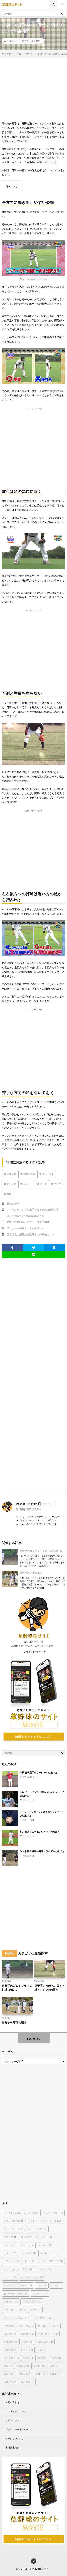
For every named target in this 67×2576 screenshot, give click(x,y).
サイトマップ (12, 2420)
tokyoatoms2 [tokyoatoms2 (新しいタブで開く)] (34, 278)
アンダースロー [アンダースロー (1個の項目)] (53, 2212)
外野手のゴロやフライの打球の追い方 (41, 1550)
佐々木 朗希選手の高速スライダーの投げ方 (42, 1851)
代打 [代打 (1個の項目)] (42, 2325)
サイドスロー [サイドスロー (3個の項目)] (29, 2237)
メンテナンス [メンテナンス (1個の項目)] (43, 2317)
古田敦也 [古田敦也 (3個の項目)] (10, 2333)
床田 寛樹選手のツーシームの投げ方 (38, 1772)
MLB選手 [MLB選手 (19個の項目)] (31, 2212)
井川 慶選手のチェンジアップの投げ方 (40, 1831)
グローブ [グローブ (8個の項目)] (10, 2237)
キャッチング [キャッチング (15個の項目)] (37, 2229)
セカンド (10, 1184)
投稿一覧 (47, 1503)
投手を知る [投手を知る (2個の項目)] (11, 2357)
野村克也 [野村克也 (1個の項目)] (27, 2382)
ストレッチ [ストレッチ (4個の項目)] (28, 2253)
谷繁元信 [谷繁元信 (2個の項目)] (25, 2374)
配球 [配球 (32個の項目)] (40, 2374)
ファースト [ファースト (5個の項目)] (40, 2293)
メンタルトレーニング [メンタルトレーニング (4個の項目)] (17, 2317)
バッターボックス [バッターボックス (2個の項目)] (32, 2277)
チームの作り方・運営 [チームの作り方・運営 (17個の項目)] (18, 2269)
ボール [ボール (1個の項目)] (35, 2309)
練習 (7, 1193)
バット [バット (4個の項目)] (41, 2285)
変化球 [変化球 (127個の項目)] (10, 2341)
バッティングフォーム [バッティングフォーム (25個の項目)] (18, 2285)
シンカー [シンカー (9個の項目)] (44, 2245)
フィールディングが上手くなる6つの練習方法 (32, 1209)
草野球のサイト (42, 2569)
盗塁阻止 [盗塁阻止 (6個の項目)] (22, 2366)
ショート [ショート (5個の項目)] (27, 2245)
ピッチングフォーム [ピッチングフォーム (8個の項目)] (16, 2293)
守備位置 (10, 1174)
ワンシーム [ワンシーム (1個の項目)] (26, 2325)
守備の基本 (27, 1174)
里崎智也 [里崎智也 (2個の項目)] (10, 2382)
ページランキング (14, 2438)
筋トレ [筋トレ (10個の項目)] (39, 2366)
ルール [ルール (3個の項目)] (9, 2325)
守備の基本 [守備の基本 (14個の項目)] (44, 2341)
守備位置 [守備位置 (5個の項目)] (10, 2349)
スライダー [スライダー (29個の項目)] (12, 2261)
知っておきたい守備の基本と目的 (25, 1215)
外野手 (25, 41)
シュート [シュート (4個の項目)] (10, 2245)
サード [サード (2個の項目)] (48, 2237)
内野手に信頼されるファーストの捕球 (28, 1222)
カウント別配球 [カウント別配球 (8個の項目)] (13, 2220)
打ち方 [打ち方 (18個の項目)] (27, 2349)
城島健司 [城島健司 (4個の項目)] (27, 2333)
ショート (26, 1184)
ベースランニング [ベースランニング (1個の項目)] (15, 2309)
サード (42, 1184)
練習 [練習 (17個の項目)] (54, 2366)
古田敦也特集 (12, 2447)
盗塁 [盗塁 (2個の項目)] (8, 2366)
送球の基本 (13, 1203)
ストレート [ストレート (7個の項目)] (47, 2253)
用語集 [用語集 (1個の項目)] (56, 2357)
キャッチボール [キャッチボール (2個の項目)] (13, 2229)
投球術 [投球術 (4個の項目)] (28, 2357)
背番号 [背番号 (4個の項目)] (9, 2374)
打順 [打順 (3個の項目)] (41, 2349)
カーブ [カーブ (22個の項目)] (55, 2220)
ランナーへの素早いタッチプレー (25, 1228)
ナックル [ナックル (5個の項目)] (10, 2277)
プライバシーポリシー (17, 2429)
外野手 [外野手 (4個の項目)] (26, 2341)
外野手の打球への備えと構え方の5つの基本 (49, 1987)
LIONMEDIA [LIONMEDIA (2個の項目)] (12, 2212)
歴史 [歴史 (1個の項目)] (42, 2357)
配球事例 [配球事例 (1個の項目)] (56, 2374)
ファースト (46, 1174)
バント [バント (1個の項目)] (56, 2285)
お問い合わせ (12, 2402)
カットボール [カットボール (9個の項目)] (36, 2220)
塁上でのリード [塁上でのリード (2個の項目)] (48, 2333)
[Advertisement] (33, 91)
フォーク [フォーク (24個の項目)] (11, 2301)
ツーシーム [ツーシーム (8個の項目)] (43, 2269)
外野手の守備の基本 (31, 1572)
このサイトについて (33, 1651)
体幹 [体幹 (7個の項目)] (55, 2325)
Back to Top (33, 2038)
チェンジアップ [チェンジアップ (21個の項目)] (52, 2261)
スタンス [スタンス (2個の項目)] (10, 2253)
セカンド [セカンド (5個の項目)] (31, 2261)
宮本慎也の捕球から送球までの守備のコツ (30, 1234)
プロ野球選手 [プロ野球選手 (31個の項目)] (31, 2301)
